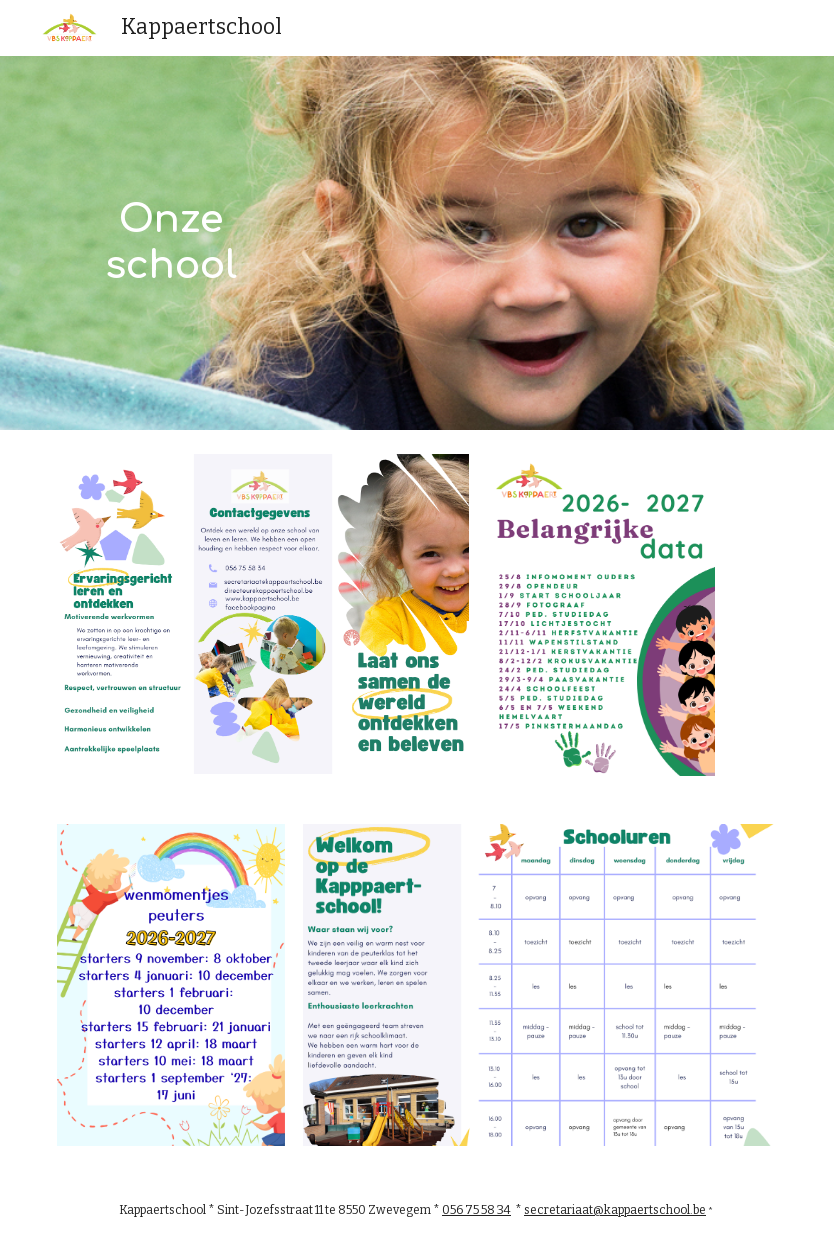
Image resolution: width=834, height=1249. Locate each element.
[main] (171, 242)
